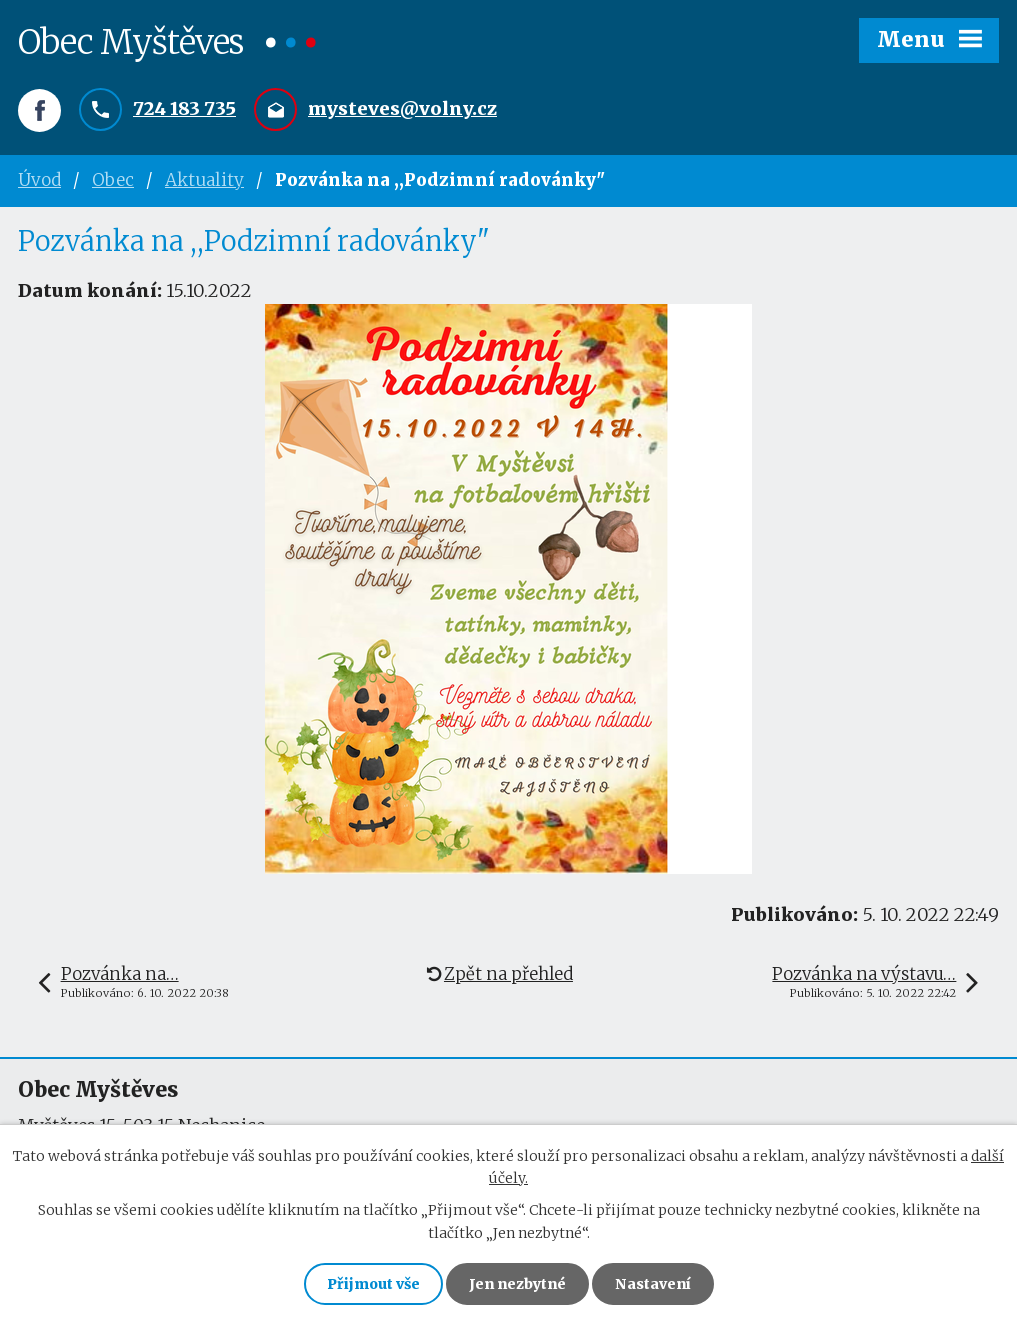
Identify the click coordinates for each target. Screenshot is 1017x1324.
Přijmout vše (373, 1284)
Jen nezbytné (517, 1284)
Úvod (39, 180)
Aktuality (204, 180)
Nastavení (653, 1284)
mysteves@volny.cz (402, 108)
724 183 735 (184, 108)
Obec (113, 180)
